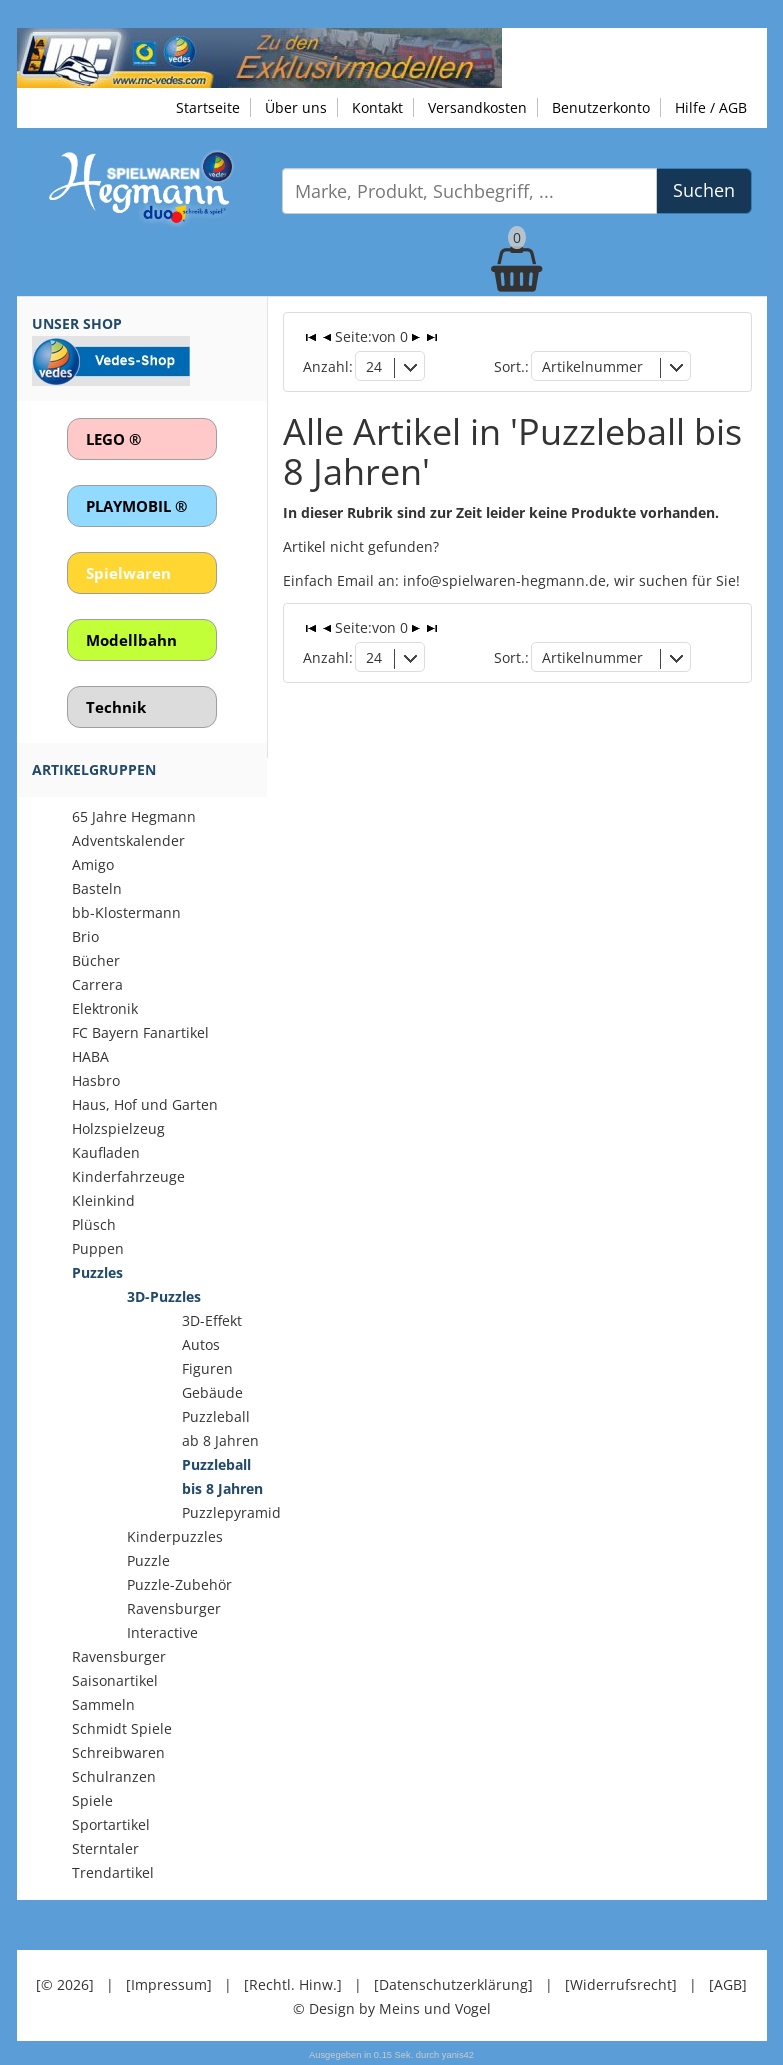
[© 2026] (65, 1984)
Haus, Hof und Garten (145, 1104)
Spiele (92, 1800)
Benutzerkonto (601, 107)
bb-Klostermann (126, 912)
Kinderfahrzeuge (128, 1176)
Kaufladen (106, 1152)
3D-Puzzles (164, 1296)
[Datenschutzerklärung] (453, 1984)
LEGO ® (113, 439)
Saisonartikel (115, 1680)
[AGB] (728, 1984)
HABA (90, 1056)
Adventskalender (128, 840)
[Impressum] (169, 1984)
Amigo (93, 864)
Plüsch (94, 1224)
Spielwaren (128, 573)
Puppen (98, 1248)
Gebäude (212, 1392)
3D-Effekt (212, 1320)
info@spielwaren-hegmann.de (504, 580)
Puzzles (97, 1272)
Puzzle (148, 1560)
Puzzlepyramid (231, 1512)
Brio (85, 936)
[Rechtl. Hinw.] (293, 1984)
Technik (116, 707)
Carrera (97, 984)
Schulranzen (114, 1776)
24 (374, 366)
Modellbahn (131, 640)
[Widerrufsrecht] (621, 1984)
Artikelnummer (592, 366)
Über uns (296, 107)
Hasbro (96, 1080)
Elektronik (105, 1008)
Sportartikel (111, 1824)
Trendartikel (113, 1872)
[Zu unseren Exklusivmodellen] (259, 56)
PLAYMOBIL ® (136, 506)
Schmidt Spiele (122, 1728)
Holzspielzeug (118, 1128)
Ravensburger (119, 1656)
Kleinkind (103, 1200)
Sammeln (103, 1704)
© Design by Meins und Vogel (392, 2008)
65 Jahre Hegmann (134, 816)
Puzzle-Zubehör (179, 1584)
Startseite (208, 107)
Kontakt (377, 107)
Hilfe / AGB (711, 107)
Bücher (96, 960)
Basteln (97, 888)
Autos (201, 1344)
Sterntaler (105, 1848)
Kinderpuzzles (175, 1536)
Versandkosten (477, 107)
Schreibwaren (118, 1752)
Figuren (207, 1368)
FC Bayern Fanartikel (140, 1032)
